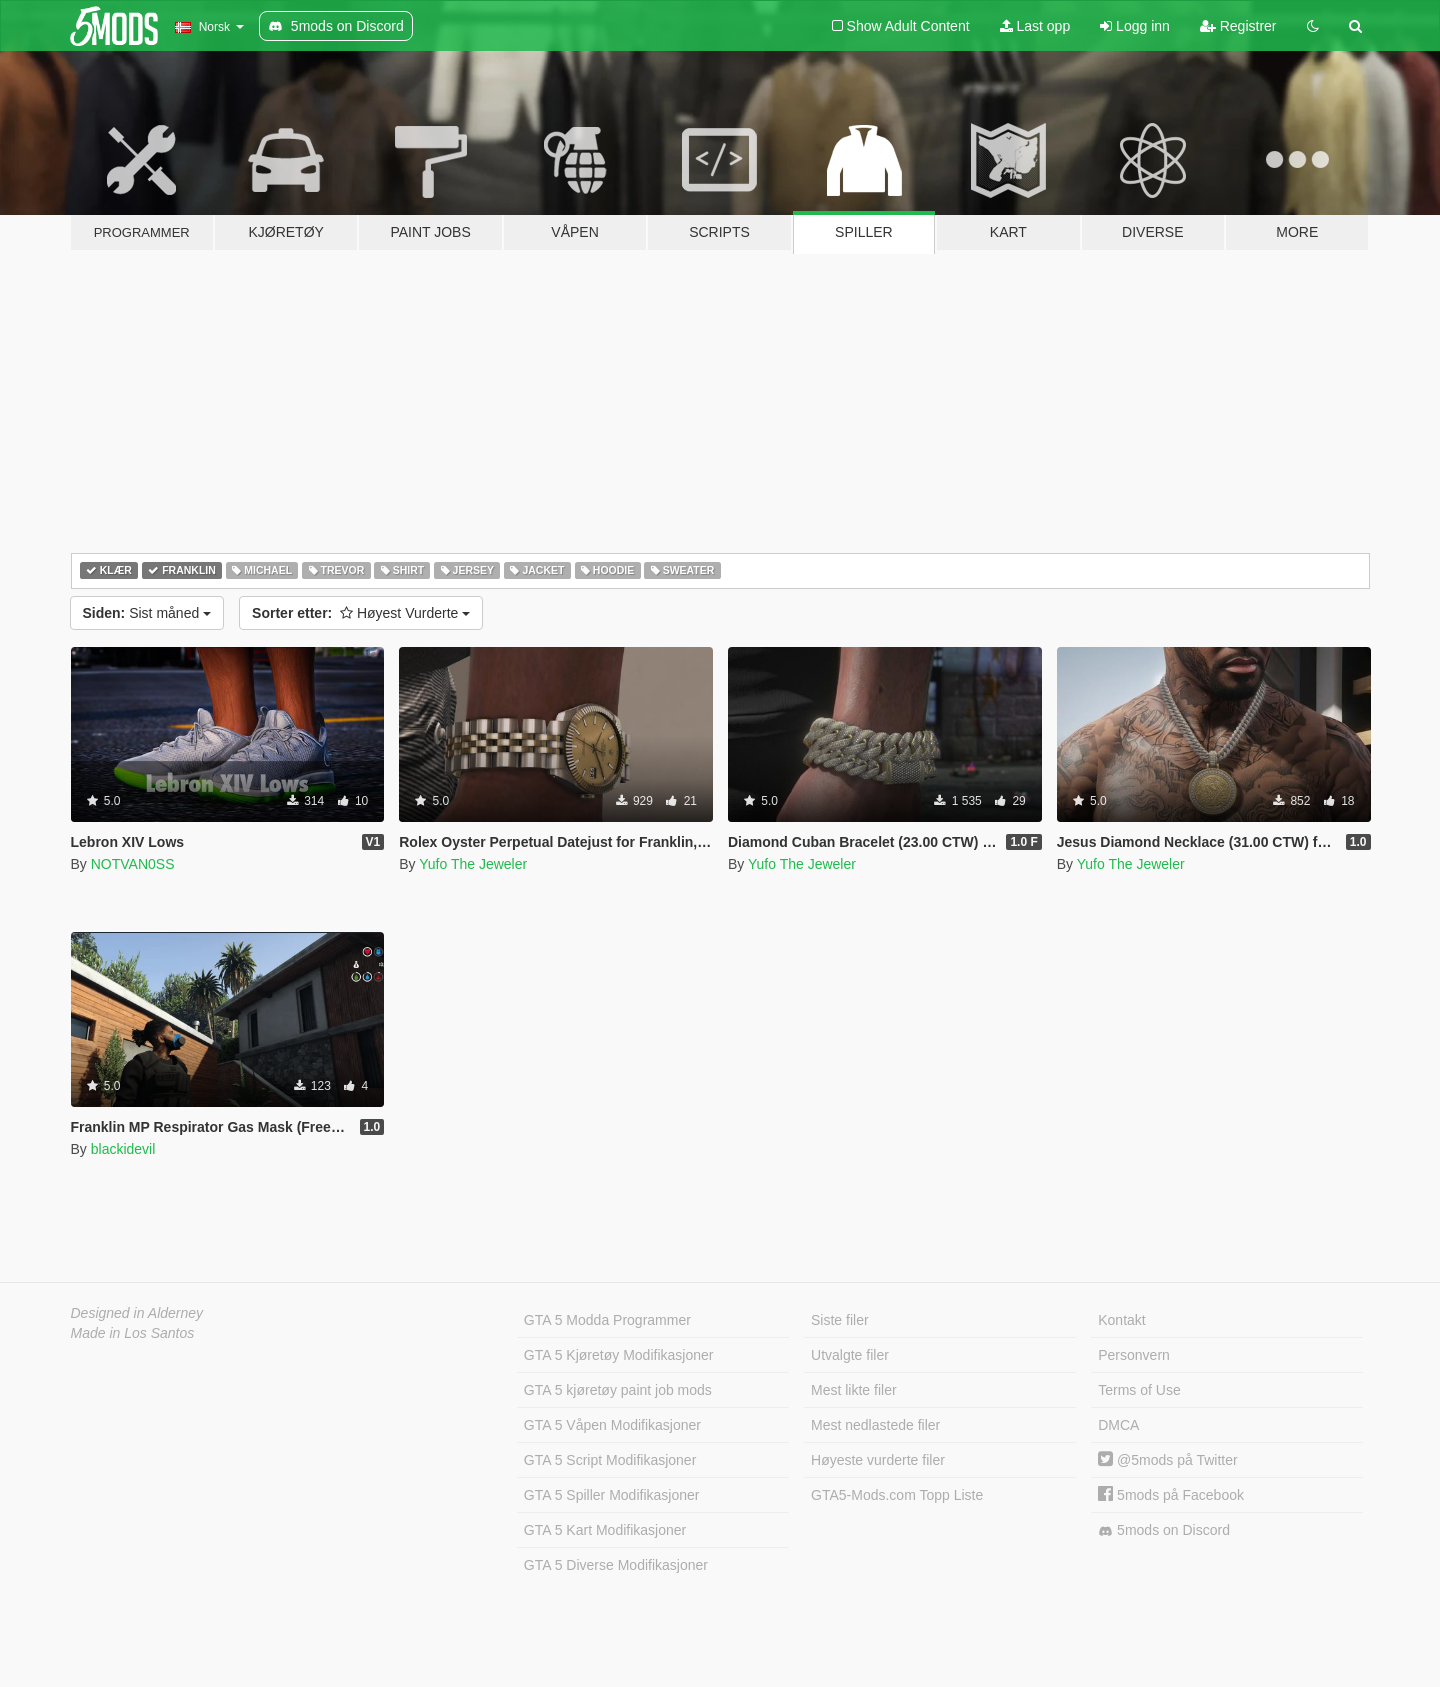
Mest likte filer (854, 1390)
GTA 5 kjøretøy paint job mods (618, 1390)
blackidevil (123, 1149)
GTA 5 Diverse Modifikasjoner (616, 1565)
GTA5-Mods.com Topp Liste (897, 1495)
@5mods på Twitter (1167, 1460)
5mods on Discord (1164, 1530)
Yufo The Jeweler (473, 864)
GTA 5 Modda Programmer (607, 1320)
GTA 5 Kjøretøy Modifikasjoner (619, 1355)
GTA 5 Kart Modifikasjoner (605, 1530)
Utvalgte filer (850, 1355)
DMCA (1118, 1425)
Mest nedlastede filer (875, 1425)
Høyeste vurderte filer (878, 1460)
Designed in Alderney (137, 1313)
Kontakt (1121, 1320)
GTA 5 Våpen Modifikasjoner (612, 1425)
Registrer (1238, 26)
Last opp (1035, 26)
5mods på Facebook (1171, 1495)
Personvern (1134, 1355)
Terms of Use (1139, 1390)
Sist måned (147, 613)
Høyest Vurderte (361, 613)
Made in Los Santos (133, 1333)
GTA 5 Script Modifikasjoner (610, 1460)
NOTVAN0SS (133, 864)
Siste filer (840, 1320)
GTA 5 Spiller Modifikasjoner (612, 1495)
